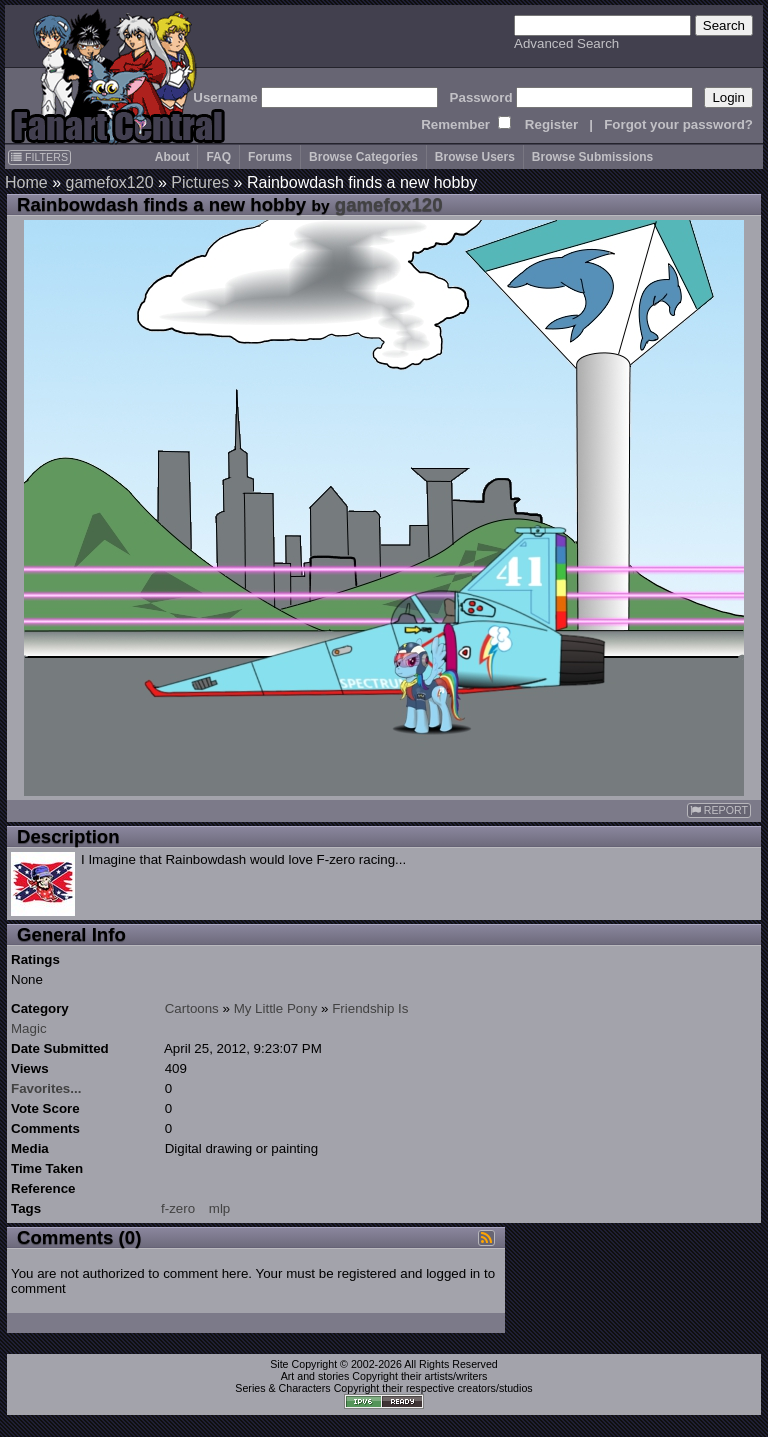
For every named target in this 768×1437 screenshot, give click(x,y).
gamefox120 (109, 182)
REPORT (719, 810)
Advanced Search (566, 43)
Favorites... (46, 1088)
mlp (219, 1208)
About (172, 157)
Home (26, 182)
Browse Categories (363, 157)
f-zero (178, 1208)
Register (551, 124)
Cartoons (192, 1008)
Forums (270, 157)
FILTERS (39, 157)
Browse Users (475, 157)
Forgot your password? (678, 124)
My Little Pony (276, 1008)
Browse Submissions (592, 157)
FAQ (218, 157)
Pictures (200, 182)
